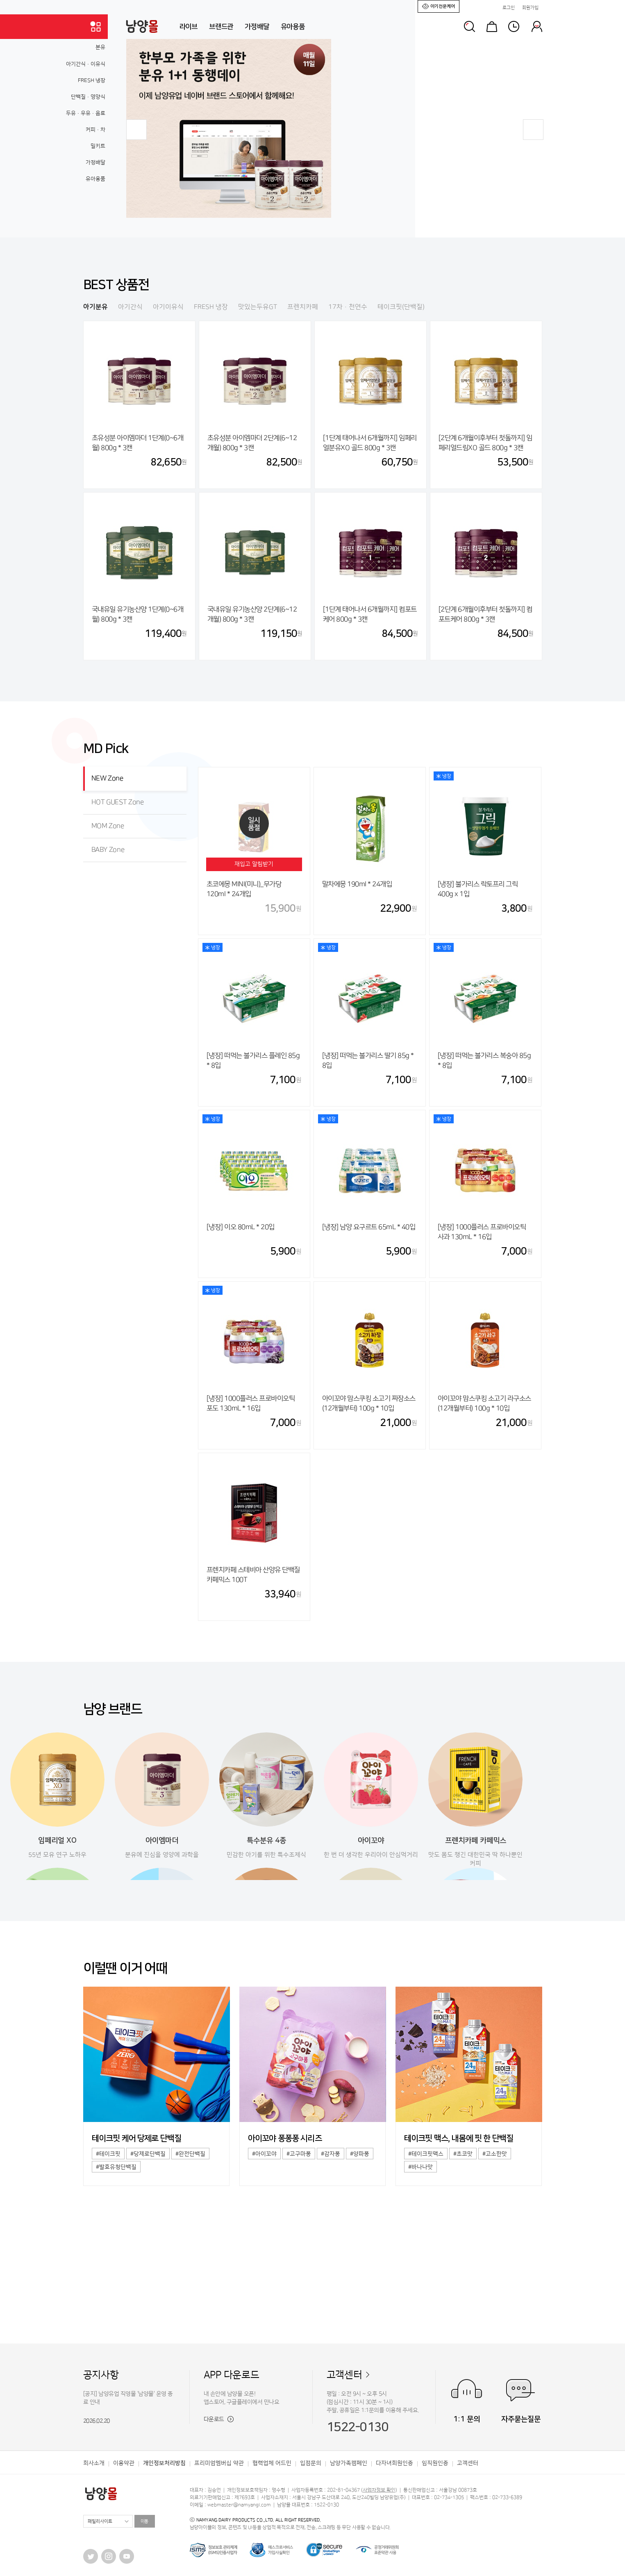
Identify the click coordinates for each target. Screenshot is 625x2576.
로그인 (508, 7)
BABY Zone (108, 849)
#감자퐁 (330, 2154)
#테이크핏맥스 (425, 2154)
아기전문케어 (438, 6)
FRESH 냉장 (91, 80)
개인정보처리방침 (164, 2463)
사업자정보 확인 (379, 2490)
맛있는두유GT (257, 306)
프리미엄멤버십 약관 (219, 2463)
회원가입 (530, 7)
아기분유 (95, 306)
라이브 (189, 26)
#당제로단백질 (148, 2154)
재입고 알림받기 (253, 864)
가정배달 (257, 26)
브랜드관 (221, 26)
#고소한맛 (494, 2154)
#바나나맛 (420, 2167)
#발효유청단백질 (116, 2167)
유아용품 (293, 26)
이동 (145, 2521)
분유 (100, 47)
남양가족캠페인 (348, 2463)
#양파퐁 (359, 2154)
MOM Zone (107, 826)
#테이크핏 (108, 2154)
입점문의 (310, 2463)
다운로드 (219, 2419)
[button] (136, 129)
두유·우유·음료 (85, 113)
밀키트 (98, 146)
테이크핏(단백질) (401, 306)
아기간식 (130, 306)
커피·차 (95, 129)
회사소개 (94, 2463)
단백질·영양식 (88, 97)
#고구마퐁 (298, 2154)
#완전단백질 (190, 2154)
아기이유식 (168, 306)
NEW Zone (107, 778)
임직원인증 (435, 2463)
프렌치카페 (302, 306)
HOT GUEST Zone (117, 802)
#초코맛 (463, 2154)
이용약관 (123, 2463)
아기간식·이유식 (85, 64)
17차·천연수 (347, 306)
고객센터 (344, 2375)
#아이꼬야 (264, 2154)
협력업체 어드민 (271, 2463)
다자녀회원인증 (394, 2463)
